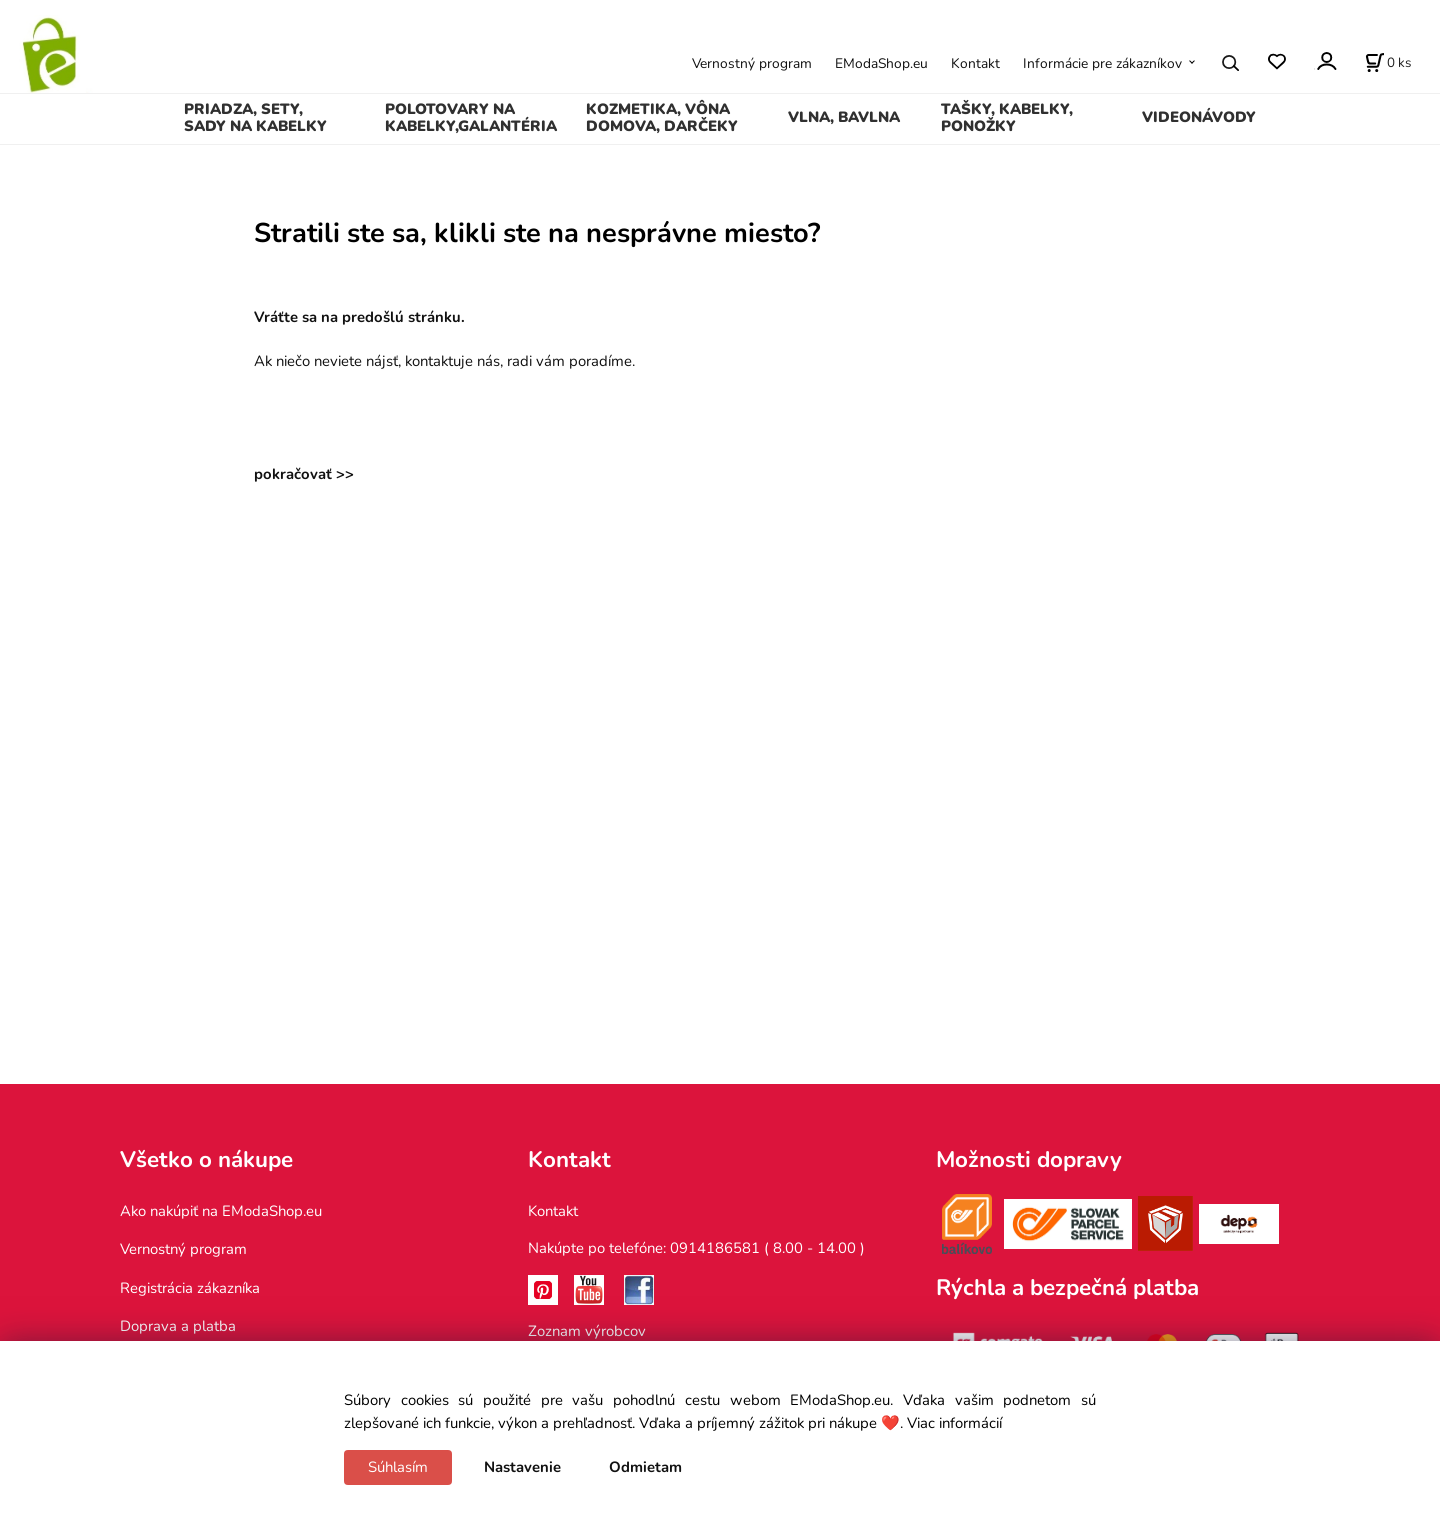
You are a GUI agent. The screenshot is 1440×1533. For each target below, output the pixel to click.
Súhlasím (398, 1467)
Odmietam (645, 1467)
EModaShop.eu (881, 63)
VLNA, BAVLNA (844, 117)
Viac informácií (954, 1423)
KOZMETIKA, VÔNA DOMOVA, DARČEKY (662, 118)
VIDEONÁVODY (1199, 117)
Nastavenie (522, 1467)
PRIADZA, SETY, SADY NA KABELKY (255, 118)
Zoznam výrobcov (587, 1331)
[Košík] (1388, 63)
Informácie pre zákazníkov (1102, 63)
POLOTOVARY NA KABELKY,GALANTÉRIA (471, 118)
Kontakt (975, 63)
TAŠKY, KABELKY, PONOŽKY (1007, 118)
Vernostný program (752, 63)
